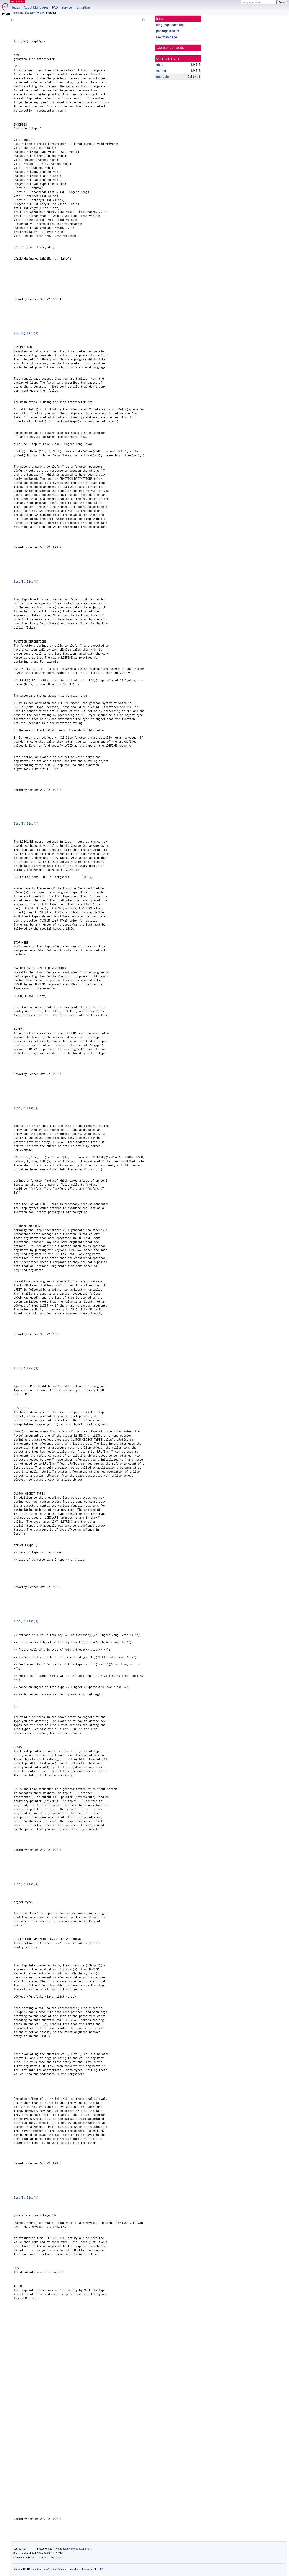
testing (161, 71)
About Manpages (36, 7)
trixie (159, 65)
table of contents (170, 48)
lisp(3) (19, 333)
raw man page (166, 37)
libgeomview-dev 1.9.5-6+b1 (75, 2548)
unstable (18, 12)
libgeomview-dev (34, 12)
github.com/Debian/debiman (51, 2569)
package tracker (167, 31)
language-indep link (170, 25)
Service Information (75, 7)
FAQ (55, 7)
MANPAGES (17, 1)
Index (16, 7)
